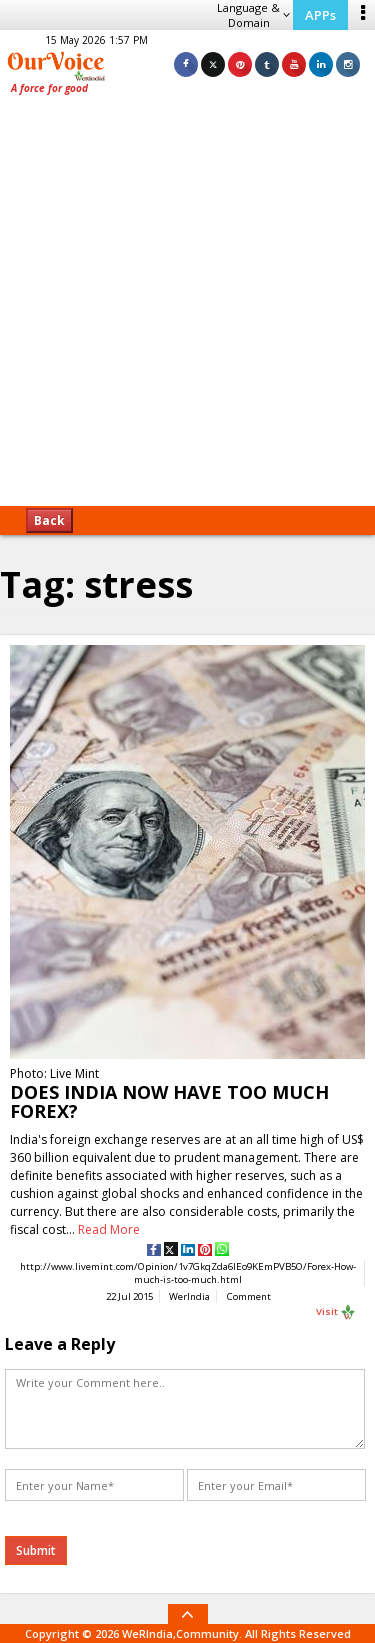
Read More (109, 1229)
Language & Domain (253, 15)
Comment (249, 1296)
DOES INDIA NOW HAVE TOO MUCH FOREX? (169, 1101)
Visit (336, 1312)
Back (49, 520)
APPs (320, 15)
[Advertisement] (187, 307)
